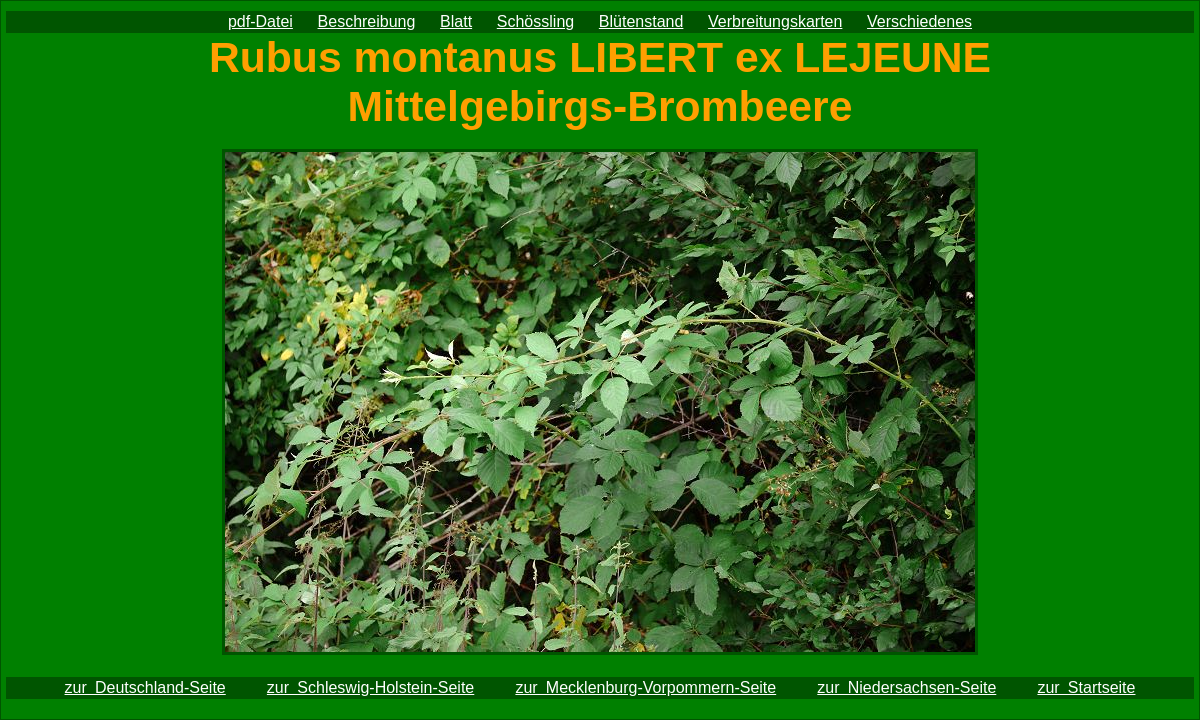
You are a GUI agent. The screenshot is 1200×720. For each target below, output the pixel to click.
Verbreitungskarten (775, 21)
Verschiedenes (919, 21)
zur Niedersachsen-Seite (906, 687)
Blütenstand (641, 21)
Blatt (456, 21)
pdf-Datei (260, 21)
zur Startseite (1086, 687)
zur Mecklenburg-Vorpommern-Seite (645, 687)
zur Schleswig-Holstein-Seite (370, 687)
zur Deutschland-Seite (145, 687)
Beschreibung (367, 21)
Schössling (535, 21)
